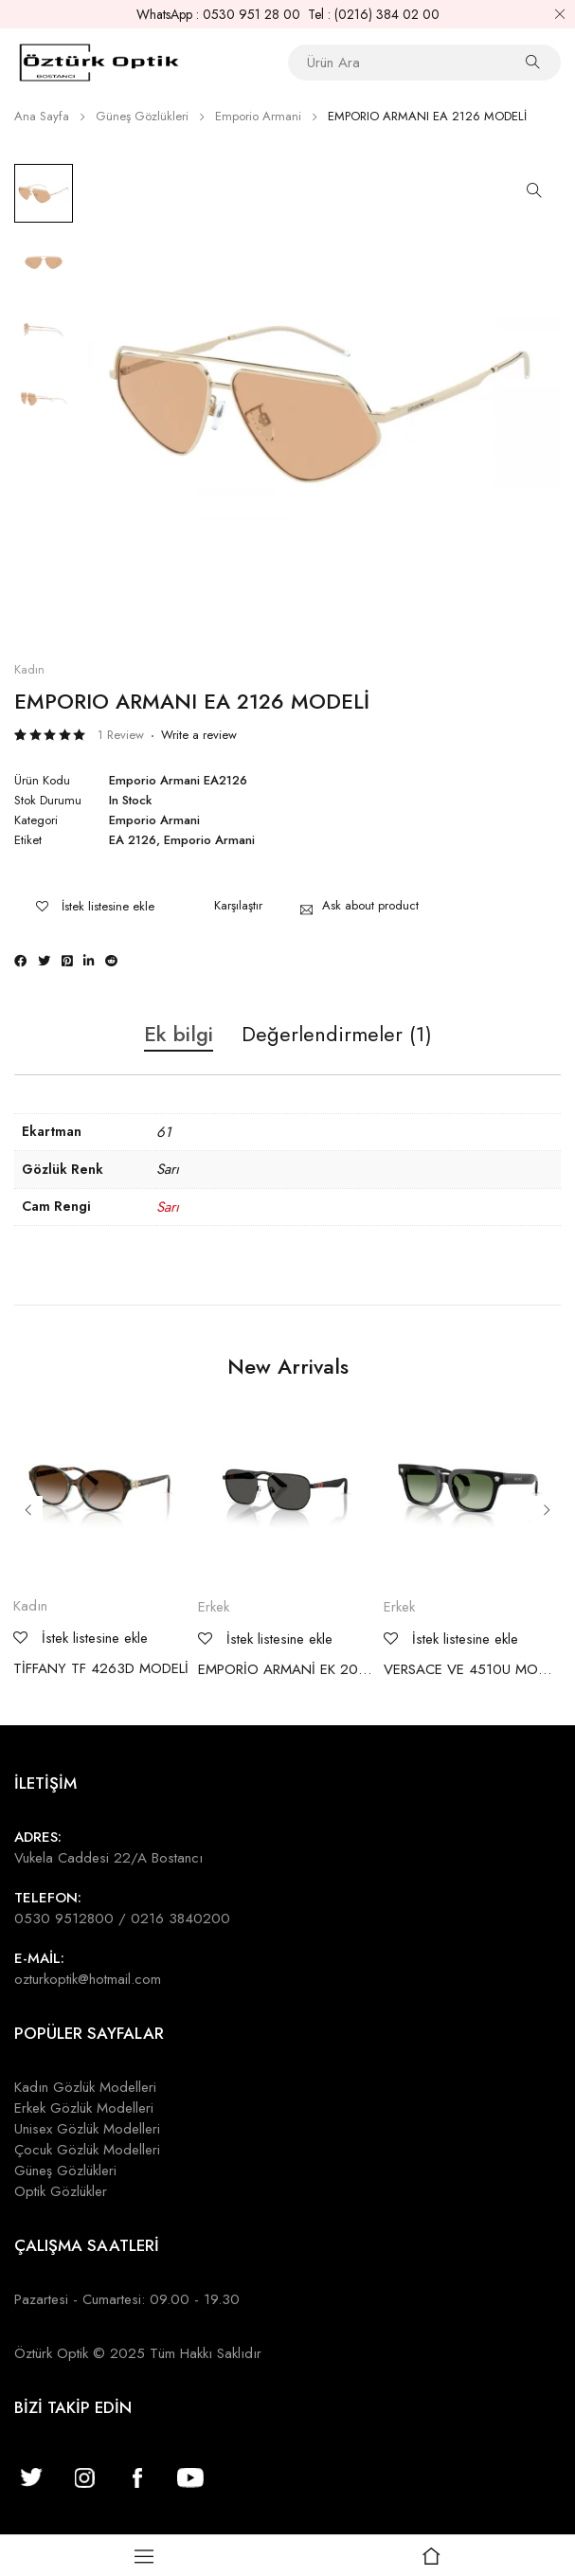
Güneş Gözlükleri (142, 116)
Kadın (29, 669)
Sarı (167, 1207)
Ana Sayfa (41, 116)
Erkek (213, 1606)
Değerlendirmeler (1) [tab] (337, 1034)
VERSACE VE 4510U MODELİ (472, 1669)
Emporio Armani (258, 116)
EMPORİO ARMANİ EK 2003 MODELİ (286, 1669)
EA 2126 (132, 840)
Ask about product (370, 905)
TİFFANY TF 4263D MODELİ (101, 1668)
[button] (534, 190)
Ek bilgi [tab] (178, 1034)
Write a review (199, 735)
